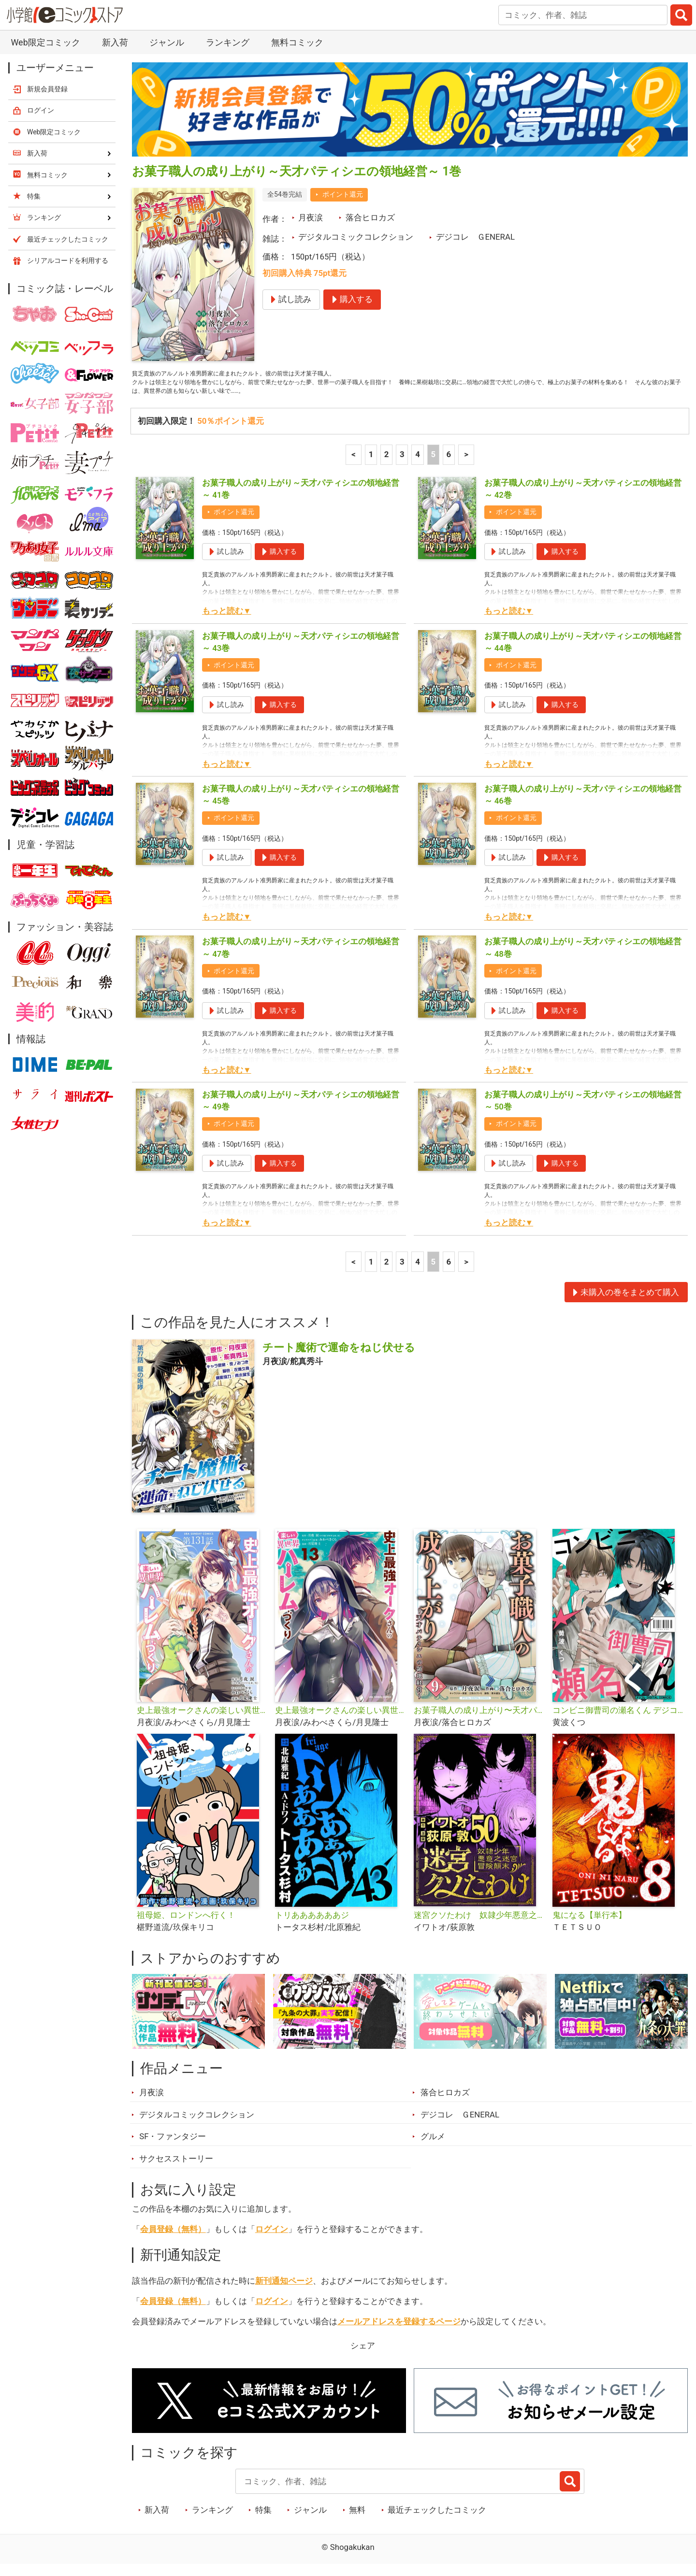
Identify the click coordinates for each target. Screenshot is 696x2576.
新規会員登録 (47, 89)
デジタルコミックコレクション (355, 237)
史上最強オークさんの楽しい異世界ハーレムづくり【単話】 (202, 1721)
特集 (263, 2520)
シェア (362, 2356)
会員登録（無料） (173, 2239)
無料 (357, 2520)
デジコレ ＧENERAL (475, 237)
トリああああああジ (312, 1925)
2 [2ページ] (386, 464)
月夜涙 (310, 217)
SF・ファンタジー (172, 2147)
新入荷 (115, 42)
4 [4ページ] (417, 464)
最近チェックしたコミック (437, 2520)
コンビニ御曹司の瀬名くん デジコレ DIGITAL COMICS (617, 1721)
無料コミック (297, 42)
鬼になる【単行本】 (589, 1925)
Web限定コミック (45, 42)
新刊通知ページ (284, 2291)
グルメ (432, 2147)
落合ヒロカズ (370, 217)
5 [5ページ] (433, 464)
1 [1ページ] (371, 464)
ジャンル (166, 42)
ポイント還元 (342, 194)
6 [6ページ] (449, 464)
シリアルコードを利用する (67, 260)
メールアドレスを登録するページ (399, 2331)
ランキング (227, 42)
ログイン (271, 2239)
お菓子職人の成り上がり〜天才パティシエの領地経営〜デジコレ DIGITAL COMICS (479, 1721)
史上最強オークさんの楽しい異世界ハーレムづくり (340, 1721)
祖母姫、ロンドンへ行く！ (186, 1925)
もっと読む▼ (226, 621)
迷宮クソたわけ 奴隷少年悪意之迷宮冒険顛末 (479, 1925)
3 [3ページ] (402, 464)
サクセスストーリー (176, 2168)
